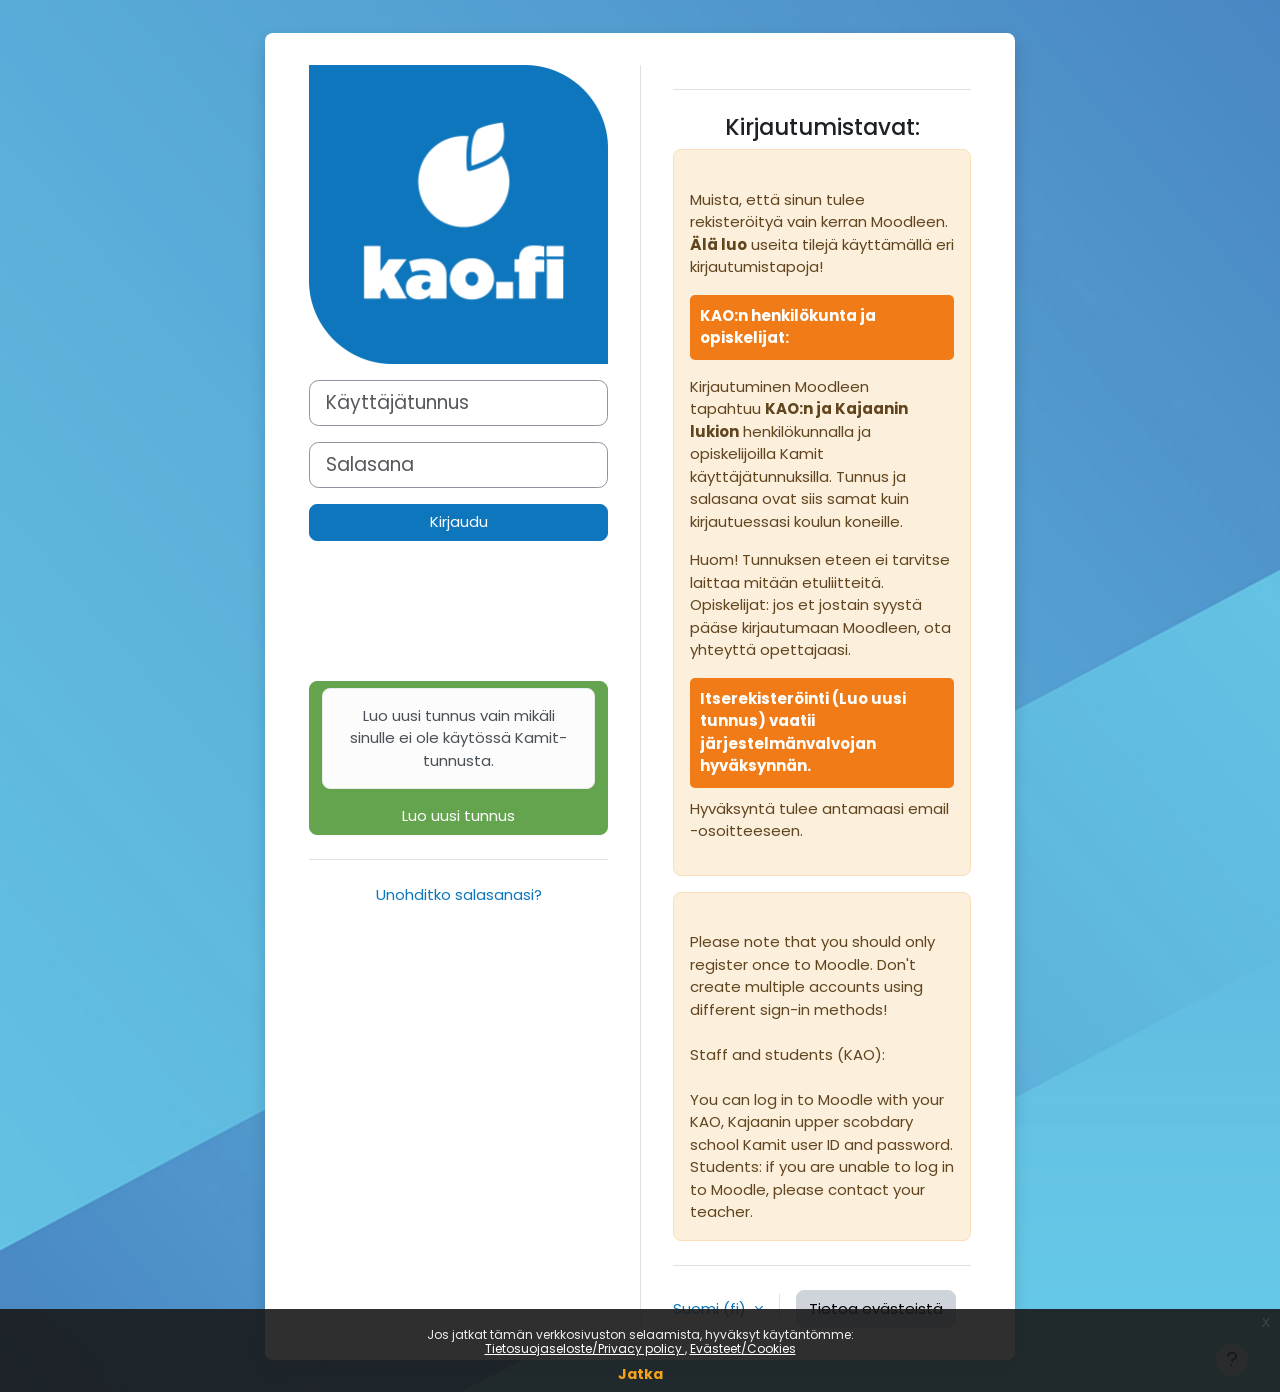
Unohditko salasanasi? (459, 894)
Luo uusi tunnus (458, 757)
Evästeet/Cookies (743, 1348)
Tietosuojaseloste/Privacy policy (585, 1348)
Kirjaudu (459, 521)
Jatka (640, 1374)
